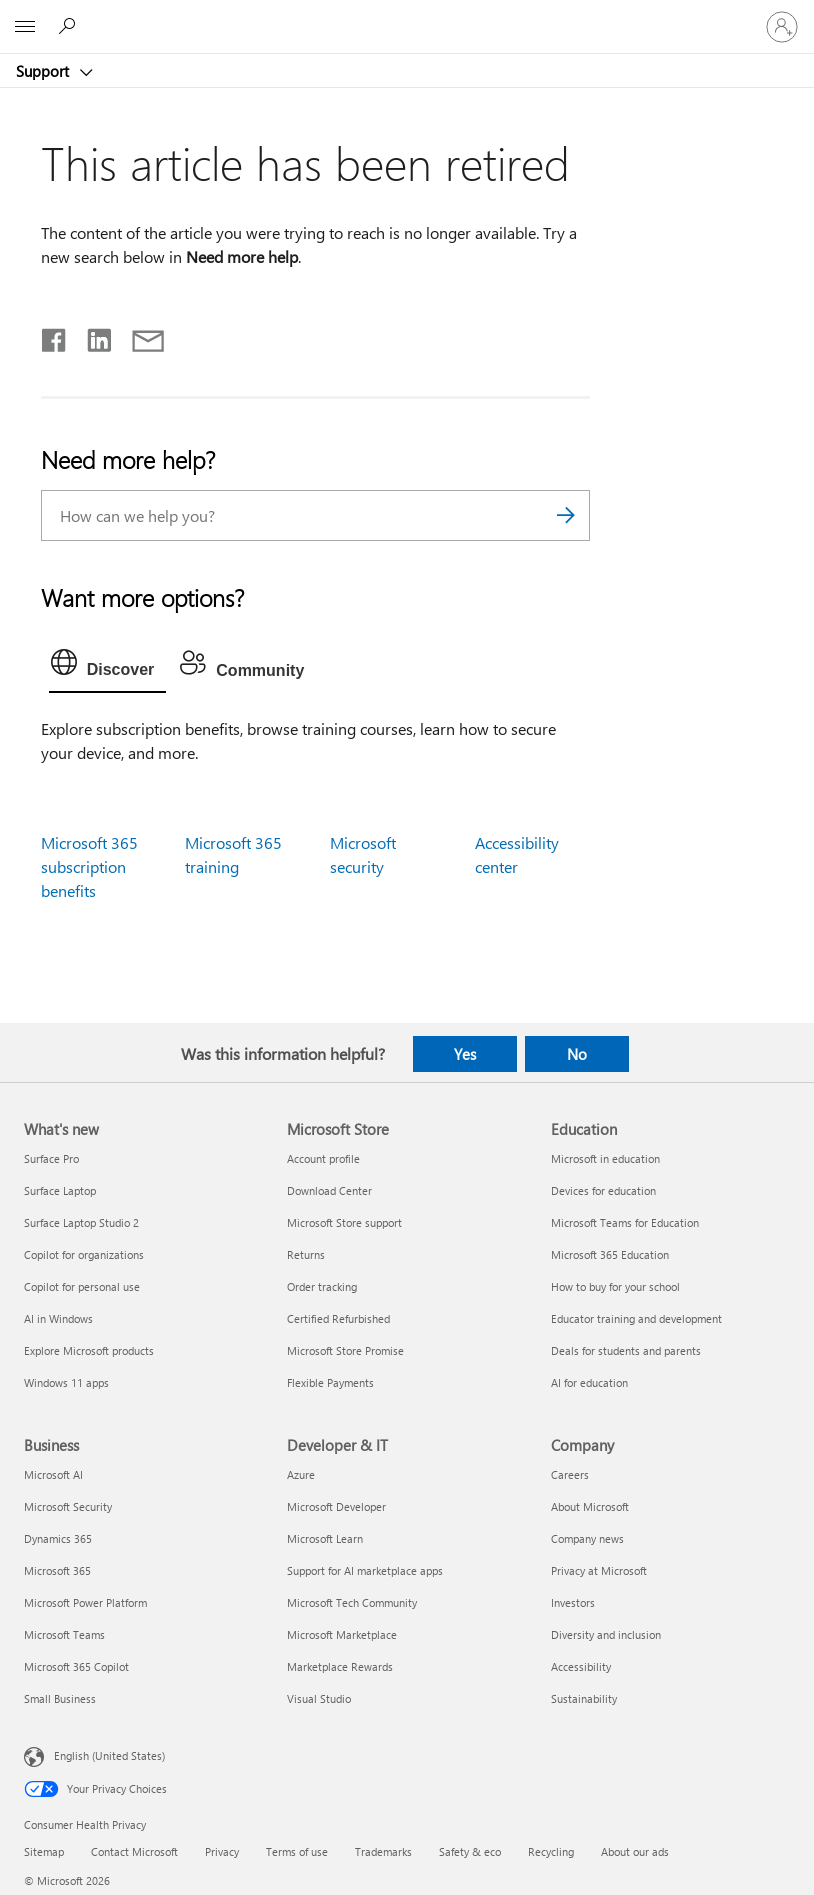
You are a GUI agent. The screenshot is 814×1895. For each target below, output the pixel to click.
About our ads (635, 1851)
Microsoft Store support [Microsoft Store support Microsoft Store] (344, 1222)
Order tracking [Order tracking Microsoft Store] (322, 1286)
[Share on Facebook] (55, 336)
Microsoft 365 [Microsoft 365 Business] (57, 1570)
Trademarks (383, 1851)
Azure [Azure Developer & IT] (301, 1474)
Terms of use (297, 1851)
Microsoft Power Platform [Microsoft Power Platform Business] (85, 1602)
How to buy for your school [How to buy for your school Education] (615, 1286)
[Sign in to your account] (782, 27)
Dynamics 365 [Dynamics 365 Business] (58, 1538)
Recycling (551, 1851)
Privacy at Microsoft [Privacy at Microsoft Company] (599, 1570)
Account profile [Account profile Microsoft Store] (323, 1158)
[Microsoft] (406, 15)
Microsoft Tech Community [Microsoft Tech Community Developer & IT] (352, 1602)
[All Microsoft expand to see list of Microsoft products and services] (25, 27)
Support (44, 71)
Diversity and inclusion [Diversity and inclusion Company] (606, 1634)
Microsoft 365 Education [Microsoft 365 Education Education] (610, 1254)
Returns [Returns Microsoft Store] (306, 1254)
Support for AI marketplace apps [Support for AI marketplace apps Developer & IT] (365, 1570)
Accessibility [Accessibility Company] (581, 1666)
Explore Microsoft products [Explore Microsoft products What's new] (89, 1350)
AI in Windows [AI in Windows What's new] (58, 1318)
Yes (465, 1054)
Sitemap (44, 1851)
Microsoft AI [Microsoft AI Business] (53, 1474)
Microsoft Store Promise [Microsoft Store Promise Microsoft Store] (345, 1350)
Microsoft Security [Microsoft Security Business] (68, 1506)
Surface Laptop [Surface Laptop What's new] (60, 1190)
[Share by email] (139, 336)
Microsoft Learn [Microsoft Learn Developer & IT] (325, 1538)
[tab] (108, 667)
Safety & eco (470, 1851)
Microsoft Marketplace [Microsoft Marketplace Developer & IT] (342, 1634)
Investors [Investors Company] (573, 1602)
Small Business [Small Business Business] (60, 1698)
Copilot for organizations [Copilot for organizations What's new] (84, 1254)
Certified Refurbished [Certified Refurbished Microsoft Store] (338, 1318)
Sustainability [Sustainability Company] (584, 1698)
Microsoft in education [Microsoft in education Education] (605, 1158)
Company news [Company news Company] (587, 1538)
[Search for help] (70, 26)
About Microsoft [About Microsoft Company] (590, 1506)
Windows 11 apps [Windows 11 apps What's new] (66, 1382)
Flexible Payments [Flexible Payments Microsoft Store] (330, 1382)
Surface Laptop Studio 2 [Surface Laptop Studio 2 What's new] (81, 1222)
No (577, 1054)
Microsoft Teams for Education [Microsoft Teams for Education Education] (625, 1222)
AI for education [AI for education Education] (589, 1382)
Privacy (222, 1851)
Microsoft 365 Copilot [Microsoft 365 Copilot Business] (76, 1666)
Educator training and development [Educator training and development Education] (636, 1318)
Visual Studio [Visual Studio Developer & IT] (319, 1698)
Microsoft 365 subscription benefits (89, 866)
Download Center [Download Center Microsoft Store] (329, 1190)
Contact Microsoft (134, 1851)
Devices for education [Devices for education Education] (603, 1190)
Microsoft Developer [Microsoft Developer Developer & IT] (336, 1506)
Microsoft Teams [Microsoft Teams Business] (64, 1634)
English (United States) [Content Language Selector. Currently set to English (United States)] (109, 1755)
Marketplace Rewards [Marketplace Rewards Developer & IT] (340, 1666)
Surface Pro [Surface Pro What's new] (51, 1158)
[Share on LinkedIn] (91, 336)
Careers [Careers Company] (570, 1474)
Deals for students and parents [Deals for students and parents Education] (626, 1350)
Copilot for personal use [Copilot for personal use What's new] (82, 1286)
